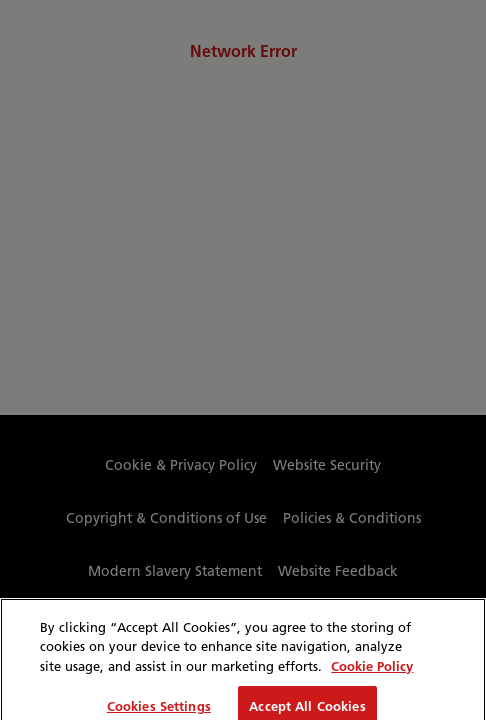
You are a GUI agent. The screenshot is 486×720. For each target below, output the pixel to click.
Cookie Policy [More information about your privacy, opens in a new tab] (372, 671)
